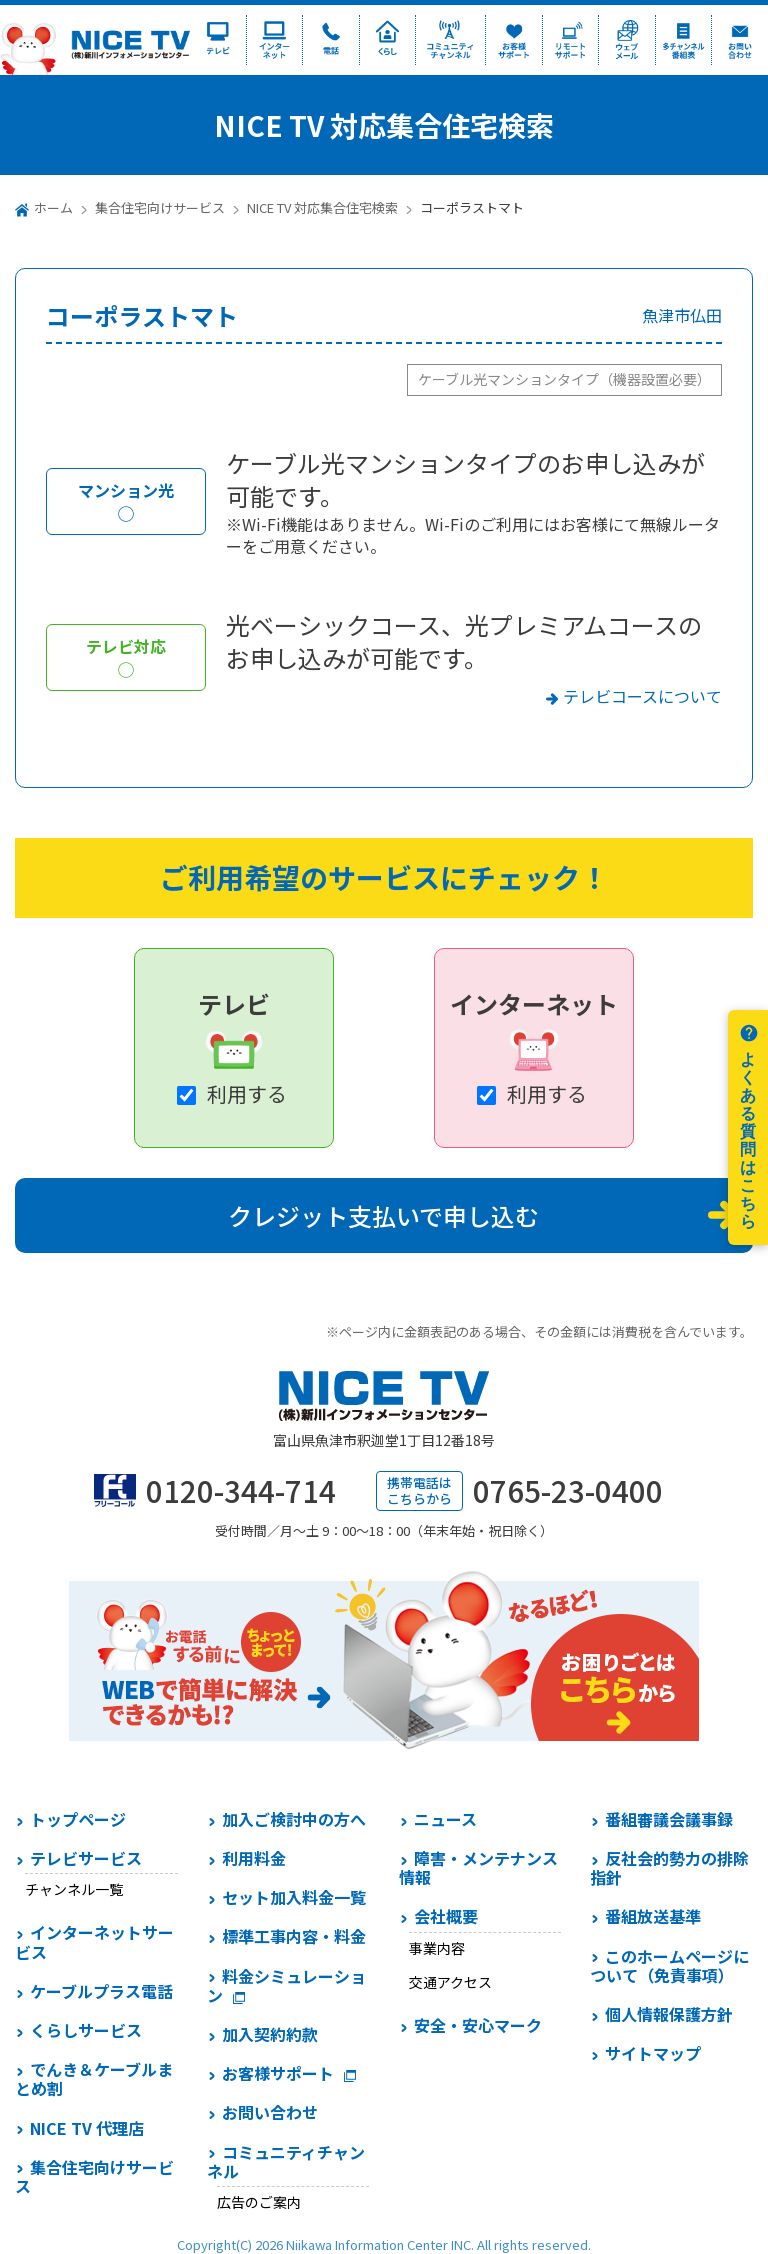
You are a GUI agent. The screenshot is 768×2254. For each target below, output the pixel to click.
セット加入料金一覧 (294, 1897)
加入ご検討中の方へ (294, 1819)
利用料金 (254, 1858)
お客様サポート (278, 2073)
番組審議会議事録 (669, 1819)
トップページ (78, 1819)
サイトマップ (653, 2053)
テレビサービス (86, 1858)
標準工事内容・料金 (294, 1936)
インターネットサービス (94, 1941)
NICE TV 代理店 (87, 2128)
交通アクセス (450, 1982)
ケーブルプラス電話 (101, 1991)
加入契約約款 (270, 2034)
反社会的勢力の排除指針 (669, 1867)
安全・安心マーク (478, 2025)
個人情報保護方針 (669, 2014)
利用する (247, 1093)
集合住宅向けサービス (160, 207)
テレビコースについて (642, 696)
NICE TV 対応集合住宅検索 (322, 207)
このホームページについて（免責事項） (669, 1965)
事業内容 (437, 1948)
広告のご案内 (259, 2202)
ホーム (53, 207)
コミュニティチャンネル (286, 2161)
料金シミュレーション (286, 1985)
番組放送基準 (653, 1916)
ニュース (445, 1819)
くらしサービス (86, 2030)
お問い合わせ (270, 2112)
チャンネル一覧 (74, 1889)
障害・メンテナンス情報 (478, 1867)
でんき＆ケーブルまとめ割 (94, 2078)
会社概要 (446, 1916)
